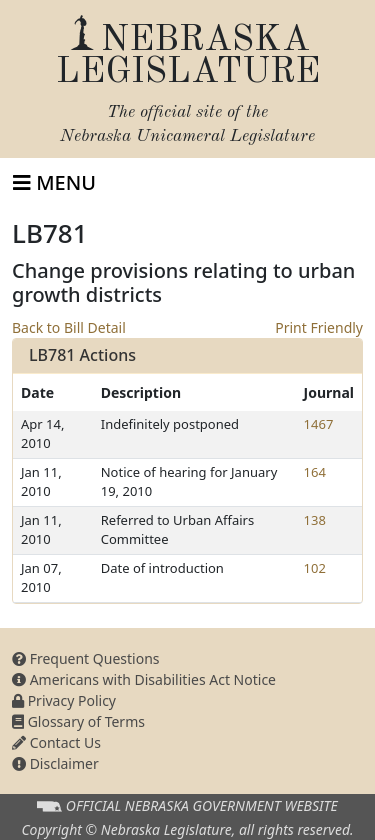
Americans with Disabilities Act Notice (144, 679)
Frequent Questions (86, 658)
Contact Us (56, 742)
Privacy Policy (64, 700)
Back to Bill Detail (69, 327)
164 (315, 472)
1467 (319, 424)
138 (315, 520)
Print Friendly (319, 327)
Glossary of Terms (78, 721)
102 (315, 568)
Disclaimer (55, 763)
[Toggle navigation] (54, 183)
